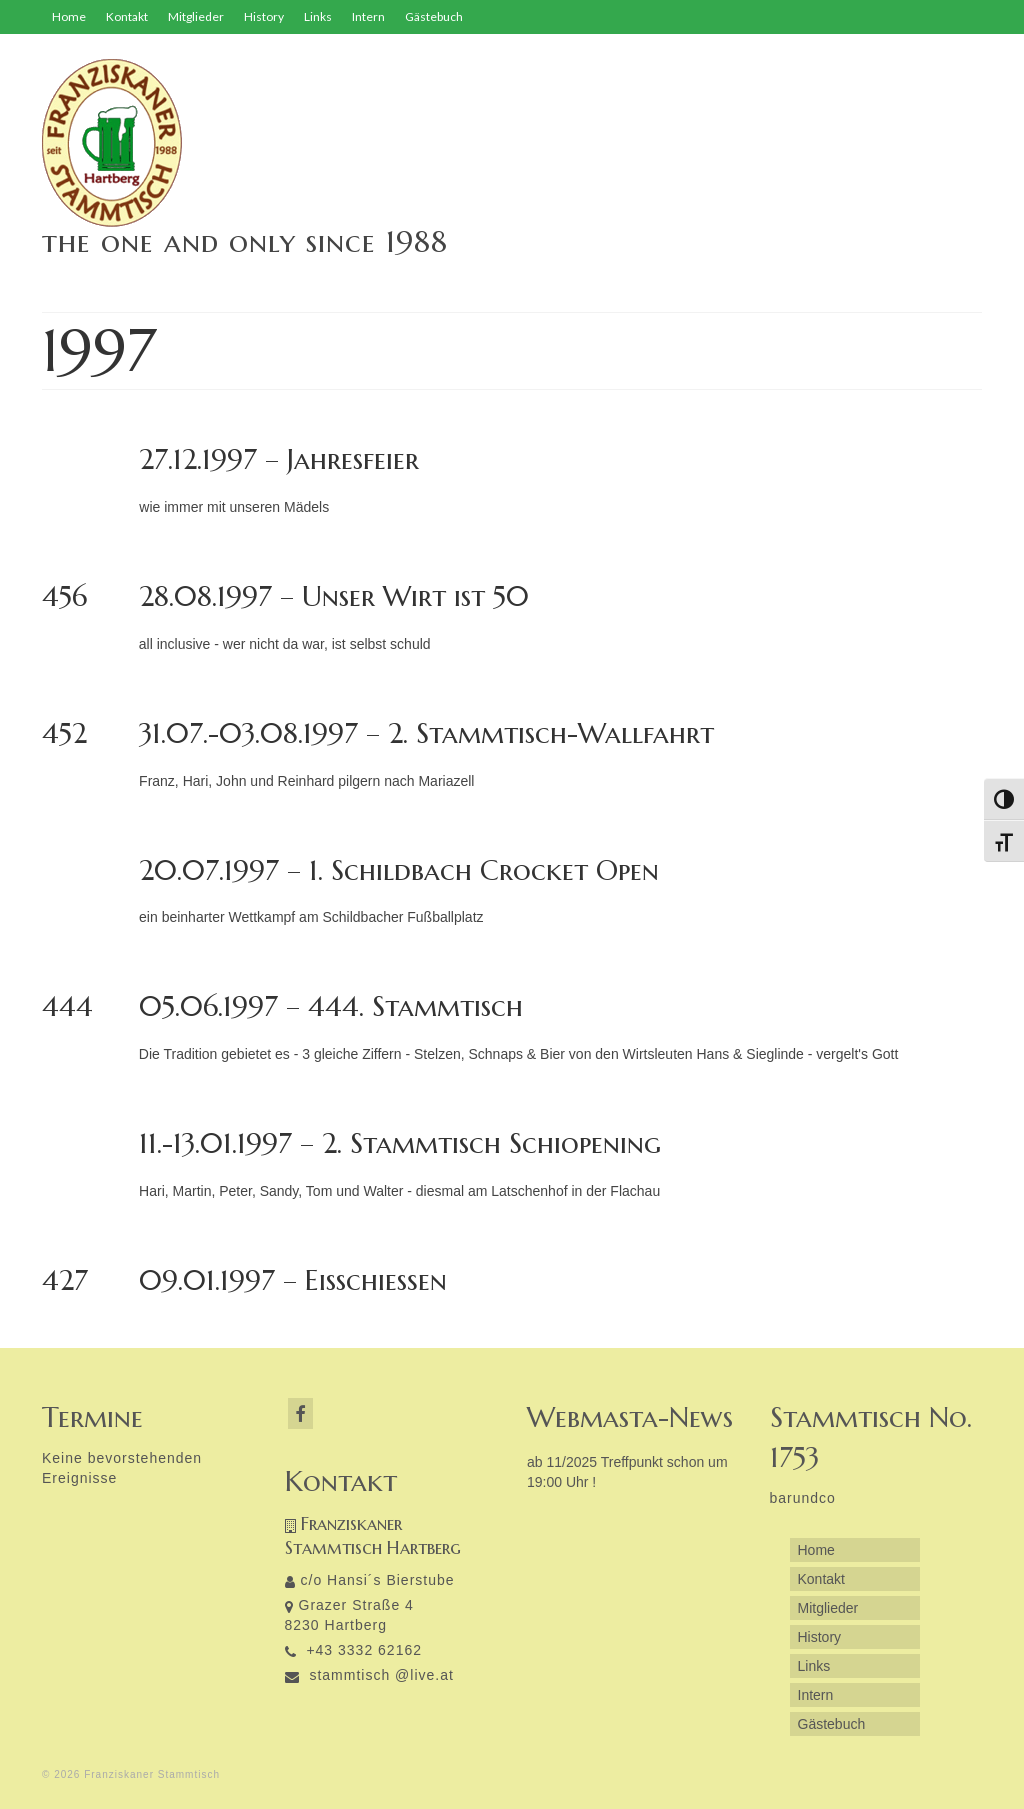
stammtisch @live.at (369, 1675)
